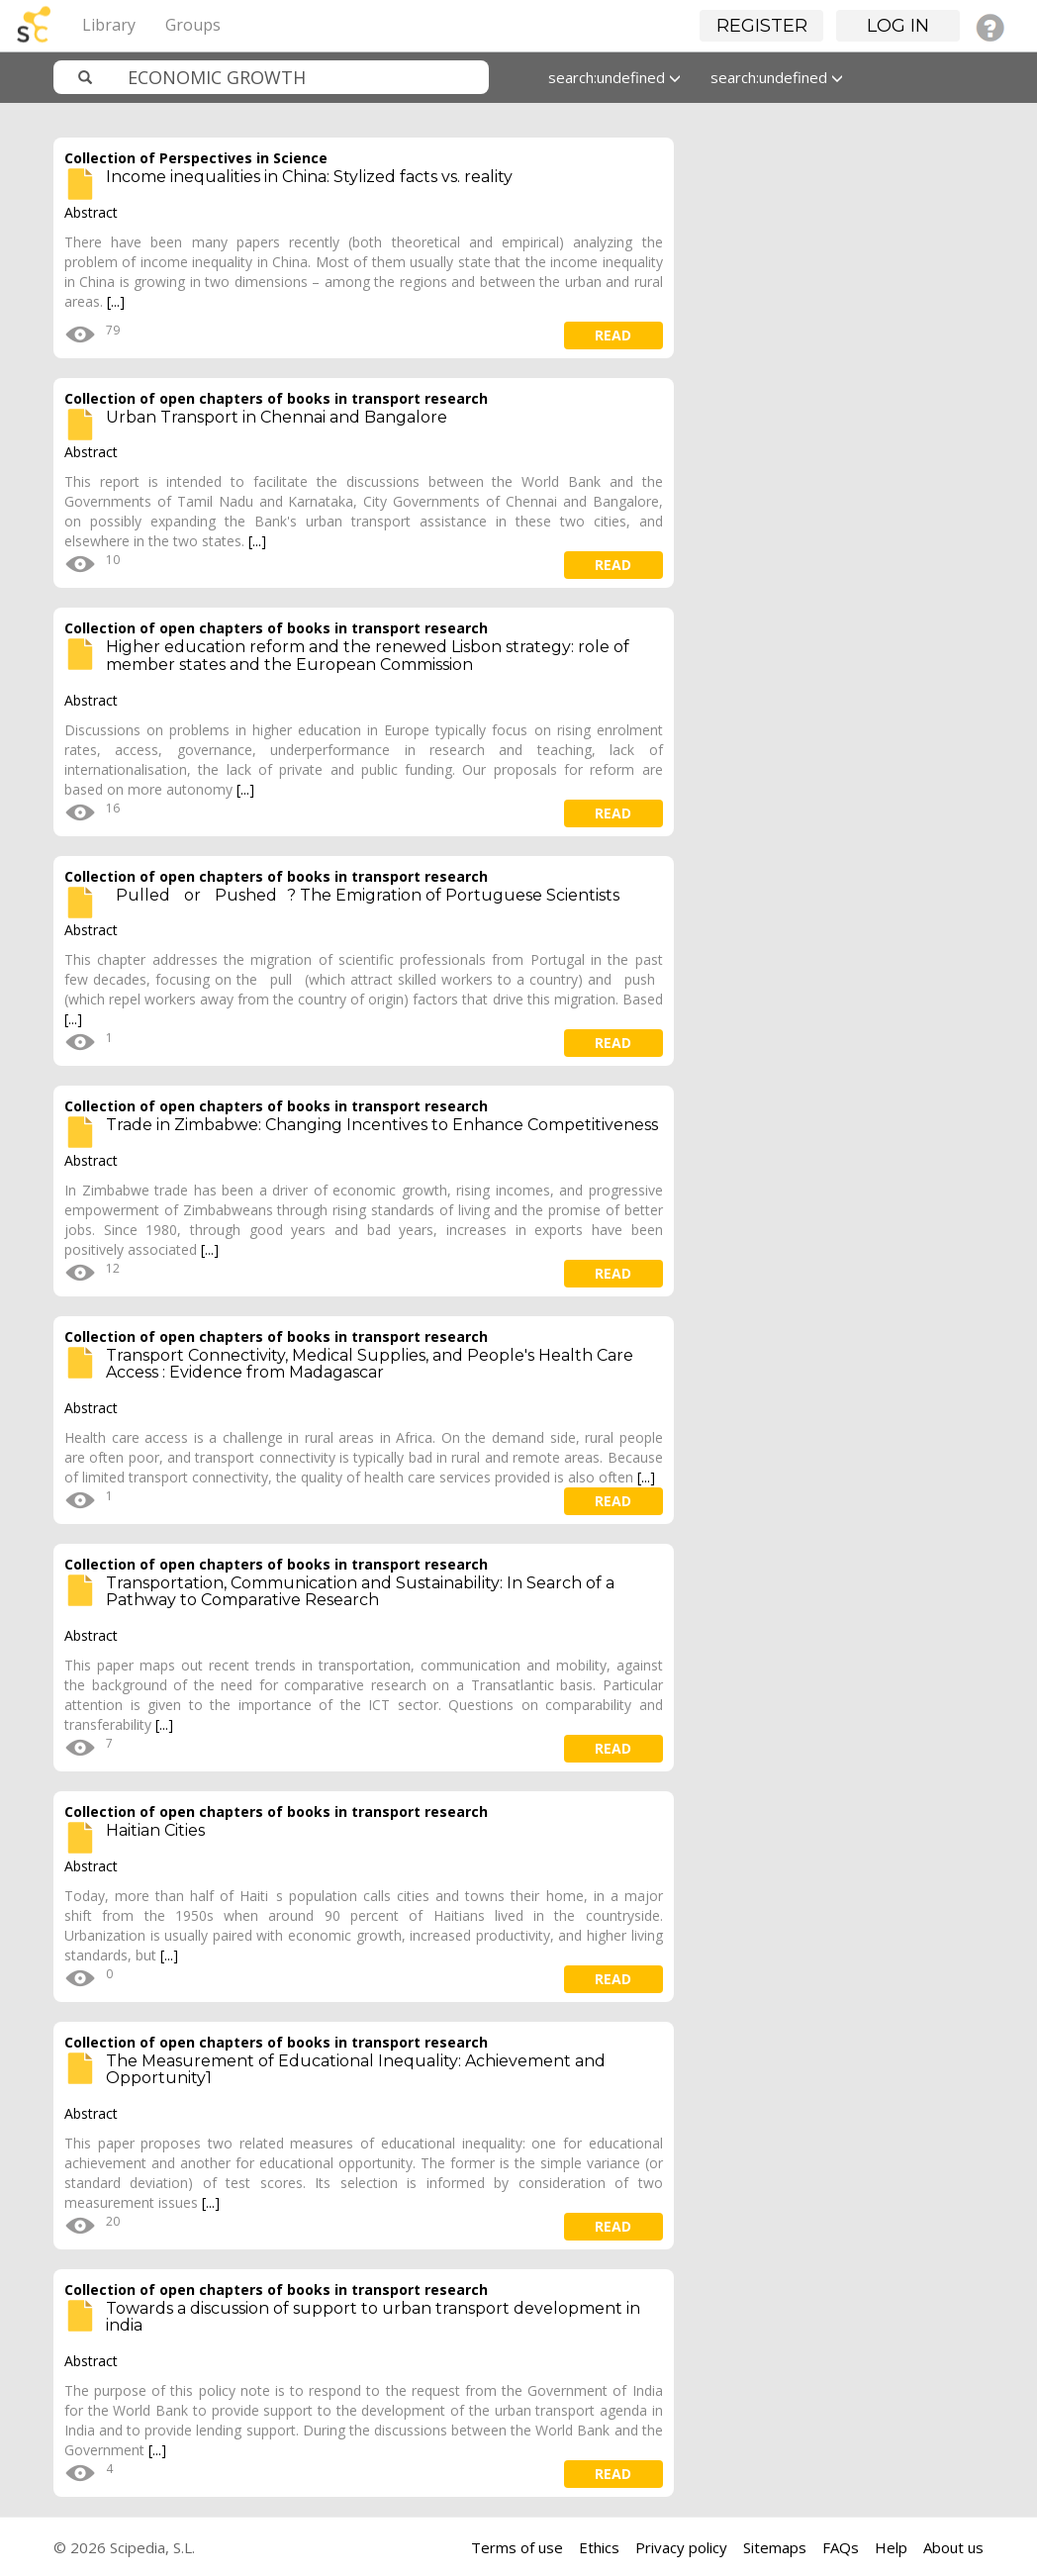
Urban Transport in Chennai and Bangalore (276, 417)
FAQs (840, 2547)
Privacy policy (681, 2547)
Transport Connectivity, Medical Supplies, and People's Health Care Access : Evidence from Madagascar (369, 1364)
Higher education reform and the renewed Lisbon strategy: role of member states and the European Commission (367, 655)
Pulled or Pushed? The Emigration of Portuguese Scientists (362, 895)
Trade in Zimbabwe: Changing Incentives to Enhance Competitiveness (382, 1124)
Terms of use (517, 2547)
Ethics (599, 2547)
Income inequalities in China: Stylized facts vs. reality (309, 176)
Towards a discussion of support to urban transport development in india (373, 2317)
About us (953, 2547)
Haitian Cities (155, 1830)
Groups (193, 25)
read (613, 335)
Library (109, 25)
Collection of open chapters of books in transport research (276, 398)
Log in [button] (898, 26)
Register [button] (761, 26)
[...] (116, 301)
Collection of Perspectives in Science (196, 157)
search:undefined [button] (614, 77)
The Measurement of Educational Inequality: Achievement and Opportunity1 (356, 2069)
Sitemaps (774, 2547)
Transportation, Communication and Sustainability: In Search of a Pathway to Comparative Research (360, 1592)
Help (891, 2547)
